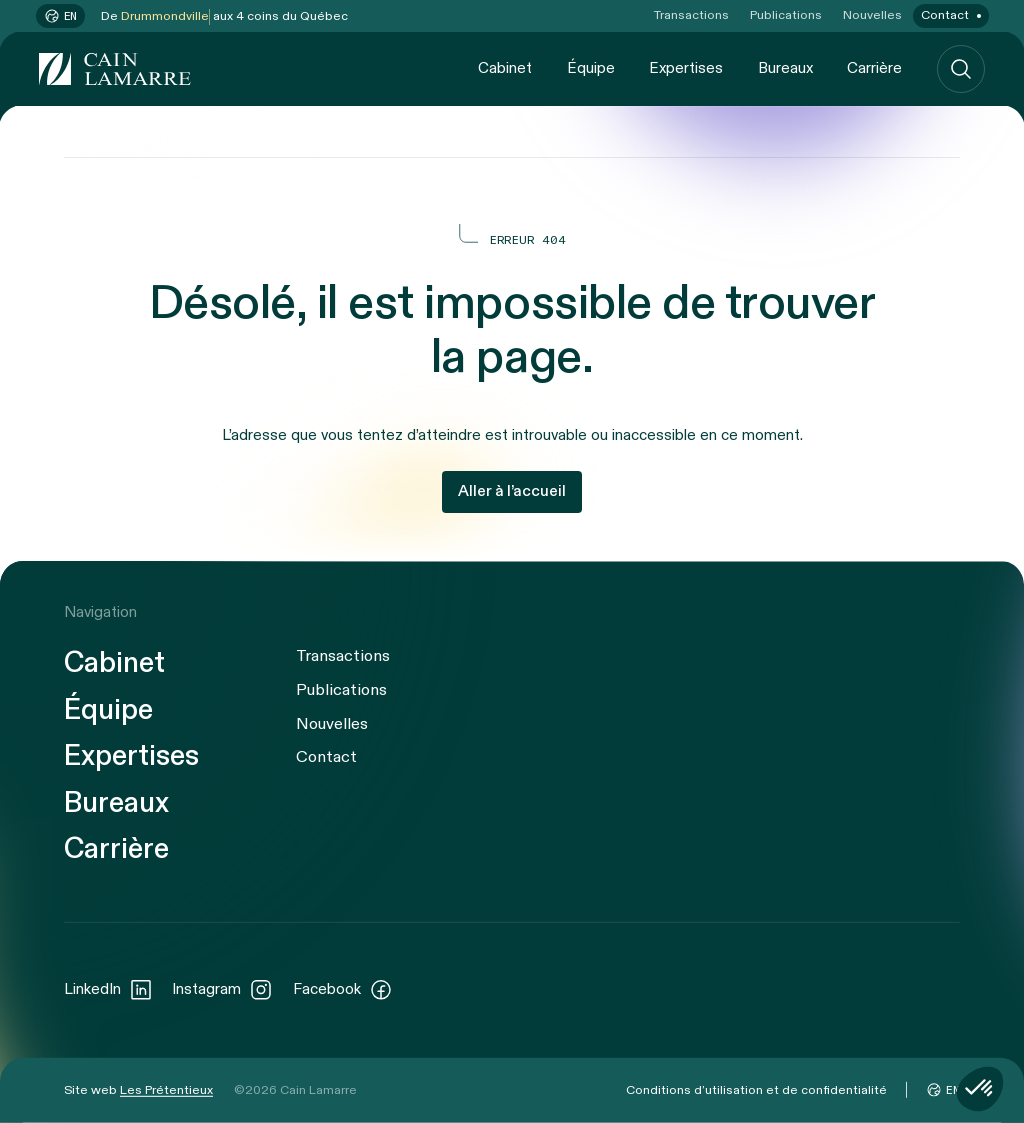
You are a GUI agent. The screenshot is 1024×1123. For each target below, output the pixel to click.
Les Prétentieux (166, 1089)
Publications (786, 15)
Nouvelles (872, 15)
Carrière (874, 68)
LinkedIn (108, 989)
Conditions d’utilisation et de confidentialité (756, 1089)
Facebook (343, 989)
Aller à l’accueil (512, 491)
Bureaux (785, 68)
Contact (945, 15)
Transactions (691, 15)
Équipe (591, 68)
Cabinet (505, 68)
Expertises (686, 68)
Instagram (222, 989)
